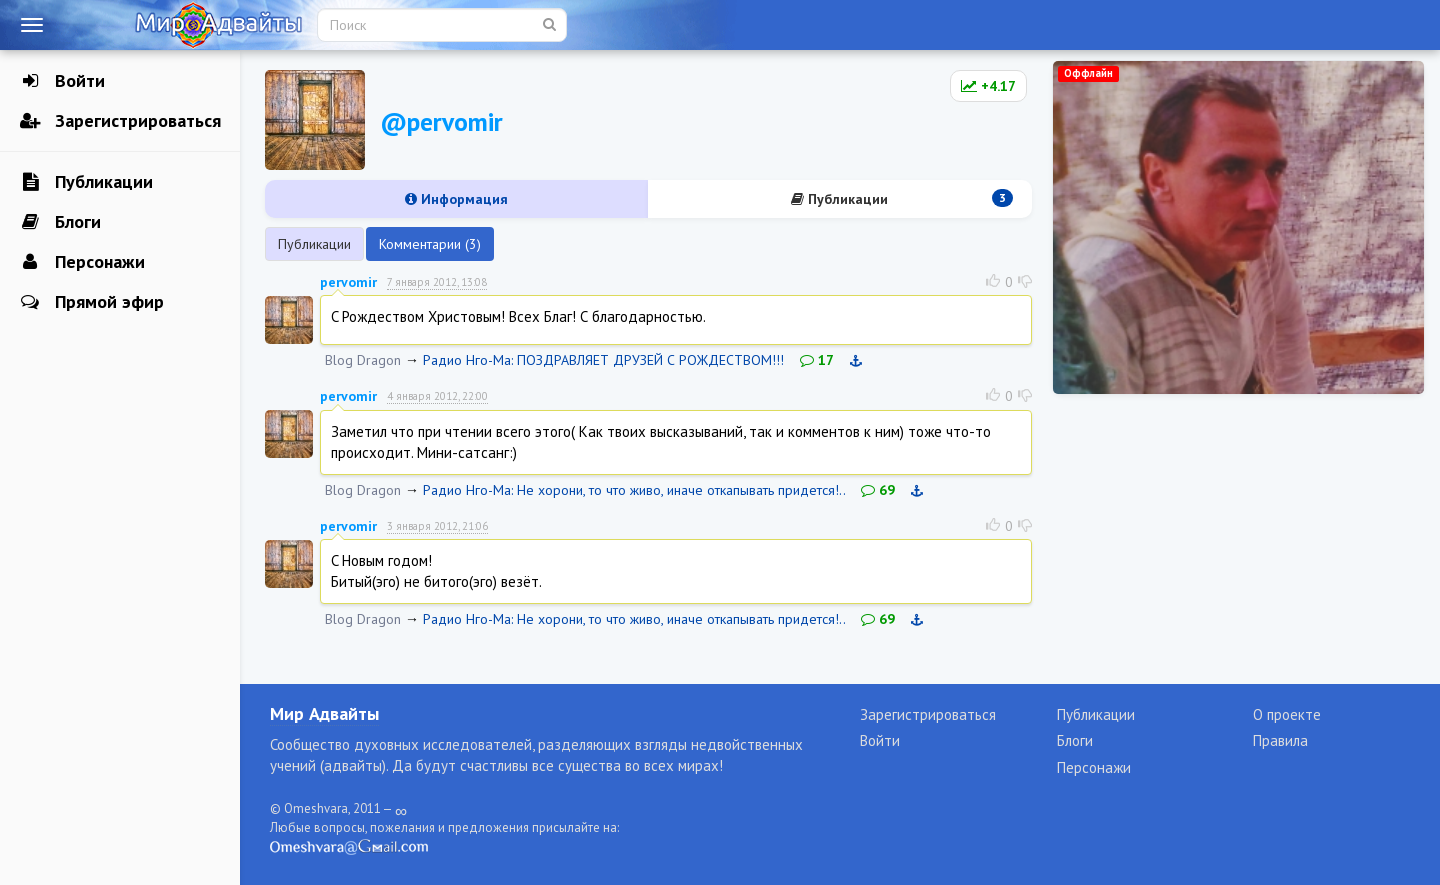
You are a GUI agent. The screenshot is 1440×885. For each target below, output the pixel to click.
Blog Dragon (363, 360)
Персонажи (82, 262)
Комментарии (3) (430, 244)
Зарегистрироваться (120, 121)
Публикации (86, 182)
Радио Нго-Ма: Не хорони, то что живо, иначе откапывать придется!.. (634, 490)
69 (878, 490)
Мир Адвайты (324, 713)
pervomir (348, 282)
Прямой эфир (92, 302)
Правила (1280, 740)
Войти (62, 81)
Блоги (60, 222)
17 (817, 360)
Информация (456, 199)
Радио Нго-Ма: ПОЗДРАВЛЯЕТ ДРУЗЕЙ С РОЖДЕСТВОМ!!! (603, 360)
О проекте (1287, 714)
